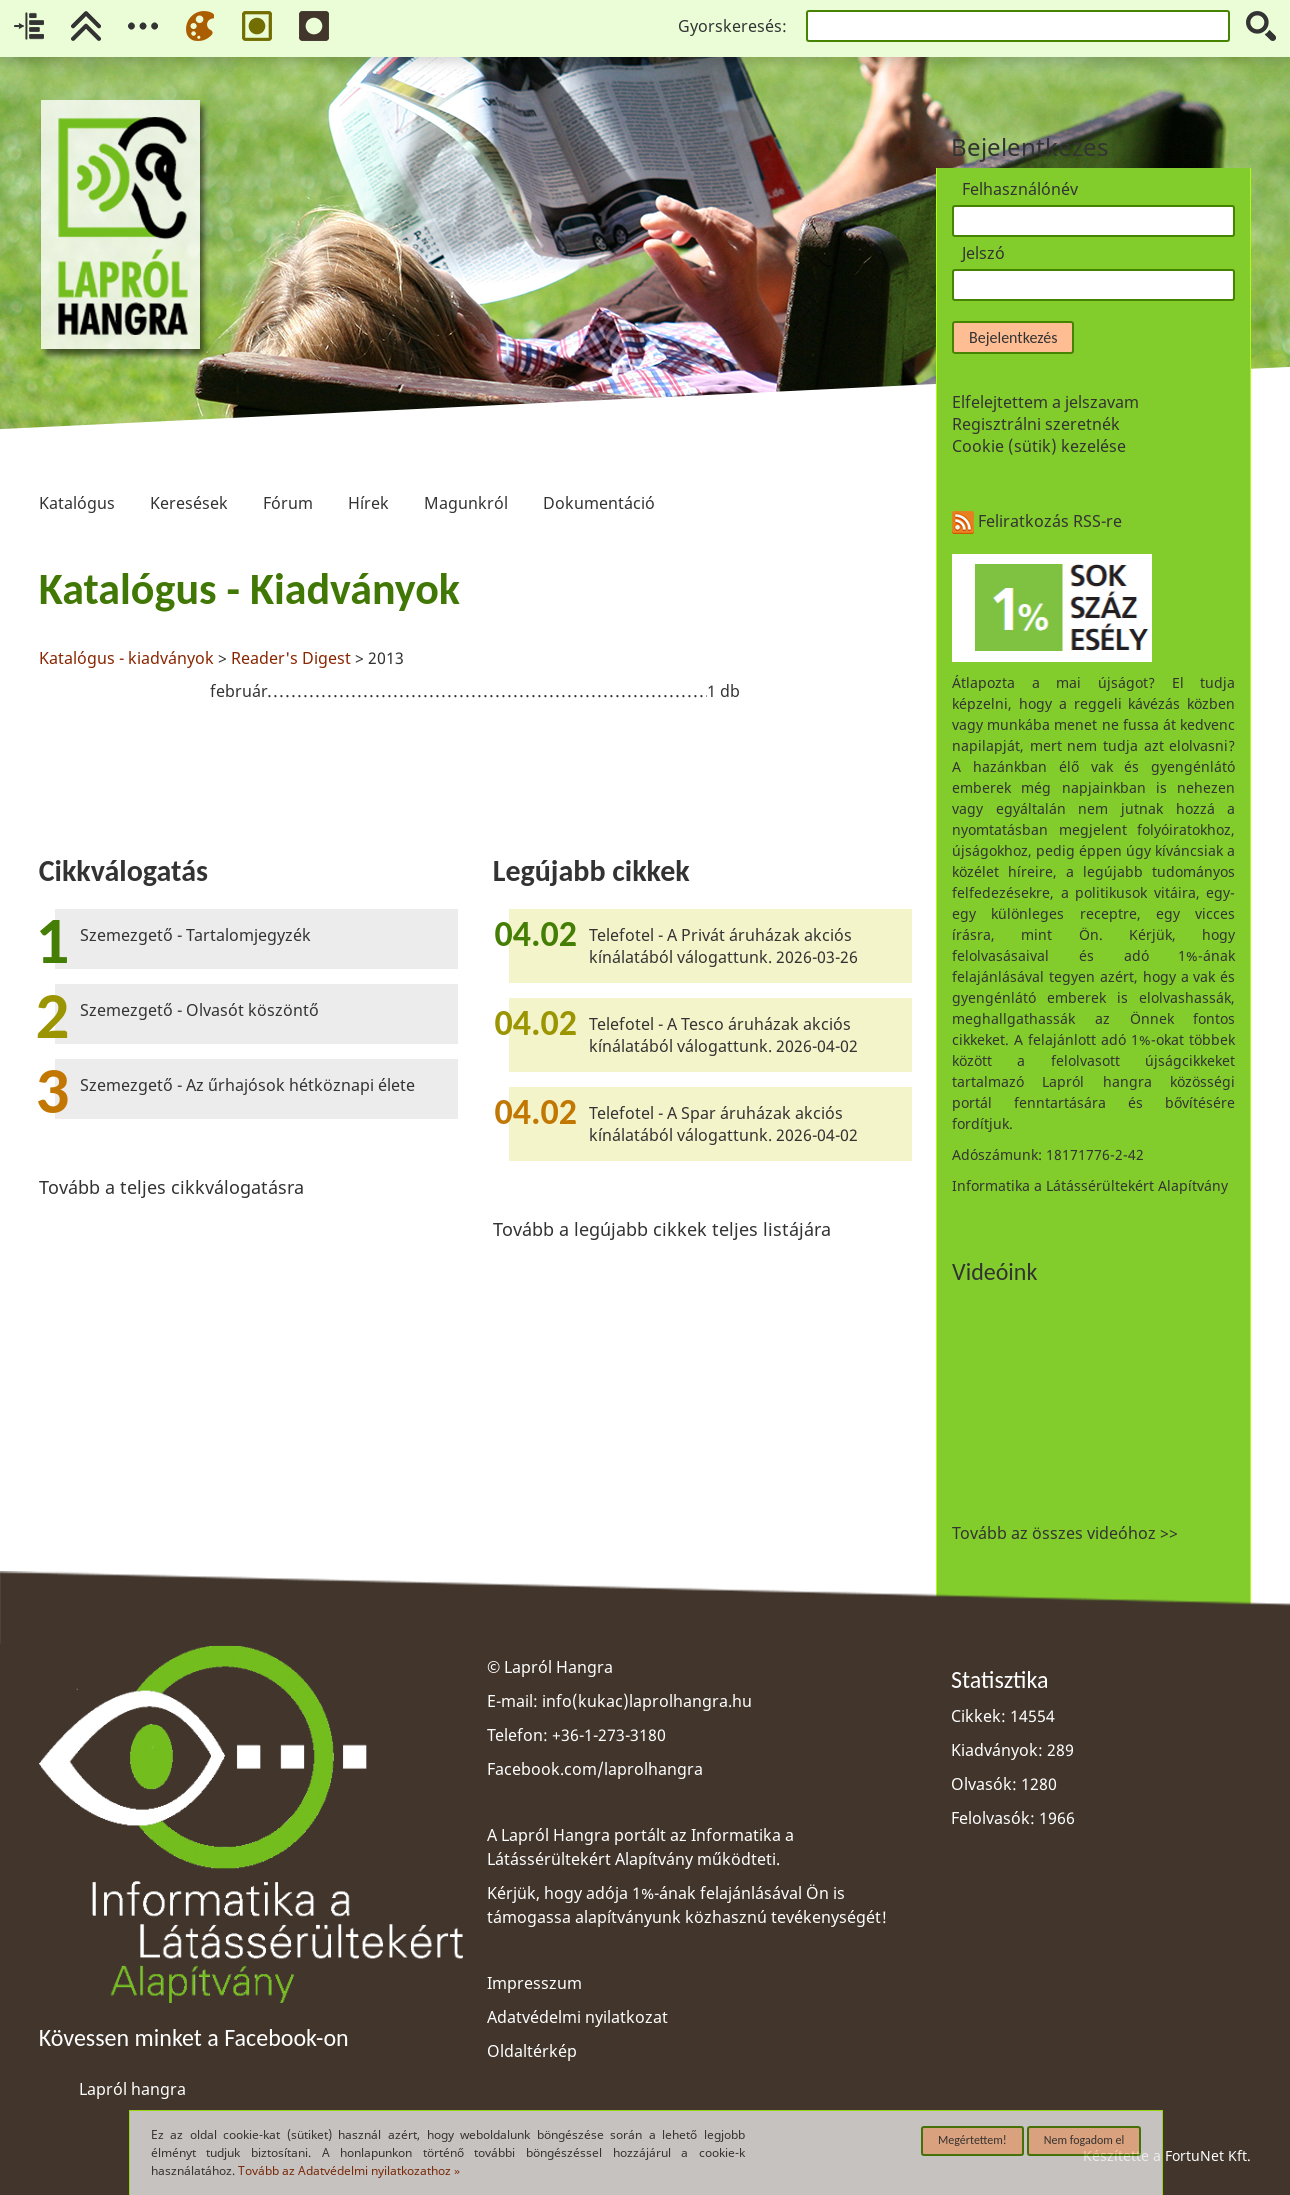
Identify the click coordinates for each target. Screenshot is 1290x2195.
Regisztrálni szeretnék (1036, 424)
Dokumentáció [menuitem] (599, 471)
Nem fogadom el (1084, 2140)
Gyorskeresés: (732, 26)
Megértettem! (972, 2140)
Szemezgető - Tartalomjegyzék (195, 935)
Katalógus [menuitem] (77, 471)
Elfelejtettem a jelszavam (1045, 402)
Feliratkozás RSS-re (1037, 521)
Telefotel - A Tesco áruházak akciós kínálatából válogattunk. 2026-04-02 (723, 1035)
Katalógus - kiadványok (126, 658)
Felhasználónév (1020, 189)
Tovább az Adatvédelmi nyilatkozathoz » (349, 2170)
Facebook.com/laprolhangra (595, 1769)
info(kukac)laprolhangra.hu (647, 1701)
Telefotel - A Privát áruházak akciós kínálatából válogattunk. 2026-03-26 (723, 946)
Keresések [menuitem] (189, 471)
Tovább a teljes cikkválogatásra (171, 1187)
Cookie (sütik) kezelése (1039, 446)
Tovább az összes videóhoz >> (1065, 1533)
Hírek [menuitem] (368, 471)
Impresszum (534, 1983)
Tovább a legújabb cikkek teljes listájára (662, 1229)
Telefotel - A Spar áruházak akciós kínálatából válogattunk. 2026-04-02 (723, 1124)
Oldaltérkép (532, 2051)
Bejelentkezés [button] (1013, 337)
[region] (475, 637)
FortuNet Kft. (1208, 2155)
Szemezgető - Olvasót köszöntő (199, 1010)
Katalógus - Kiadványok (249, 589)
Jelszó (983, 253)
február (239, 691)
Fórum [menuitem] (288, 471)
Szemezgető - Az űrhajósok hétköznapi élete (247, 1085)
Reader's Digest (291, 658)
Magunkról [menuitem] (466, 471)
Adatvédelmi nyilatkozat (577, 2017)
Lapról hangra (132, 2089)
